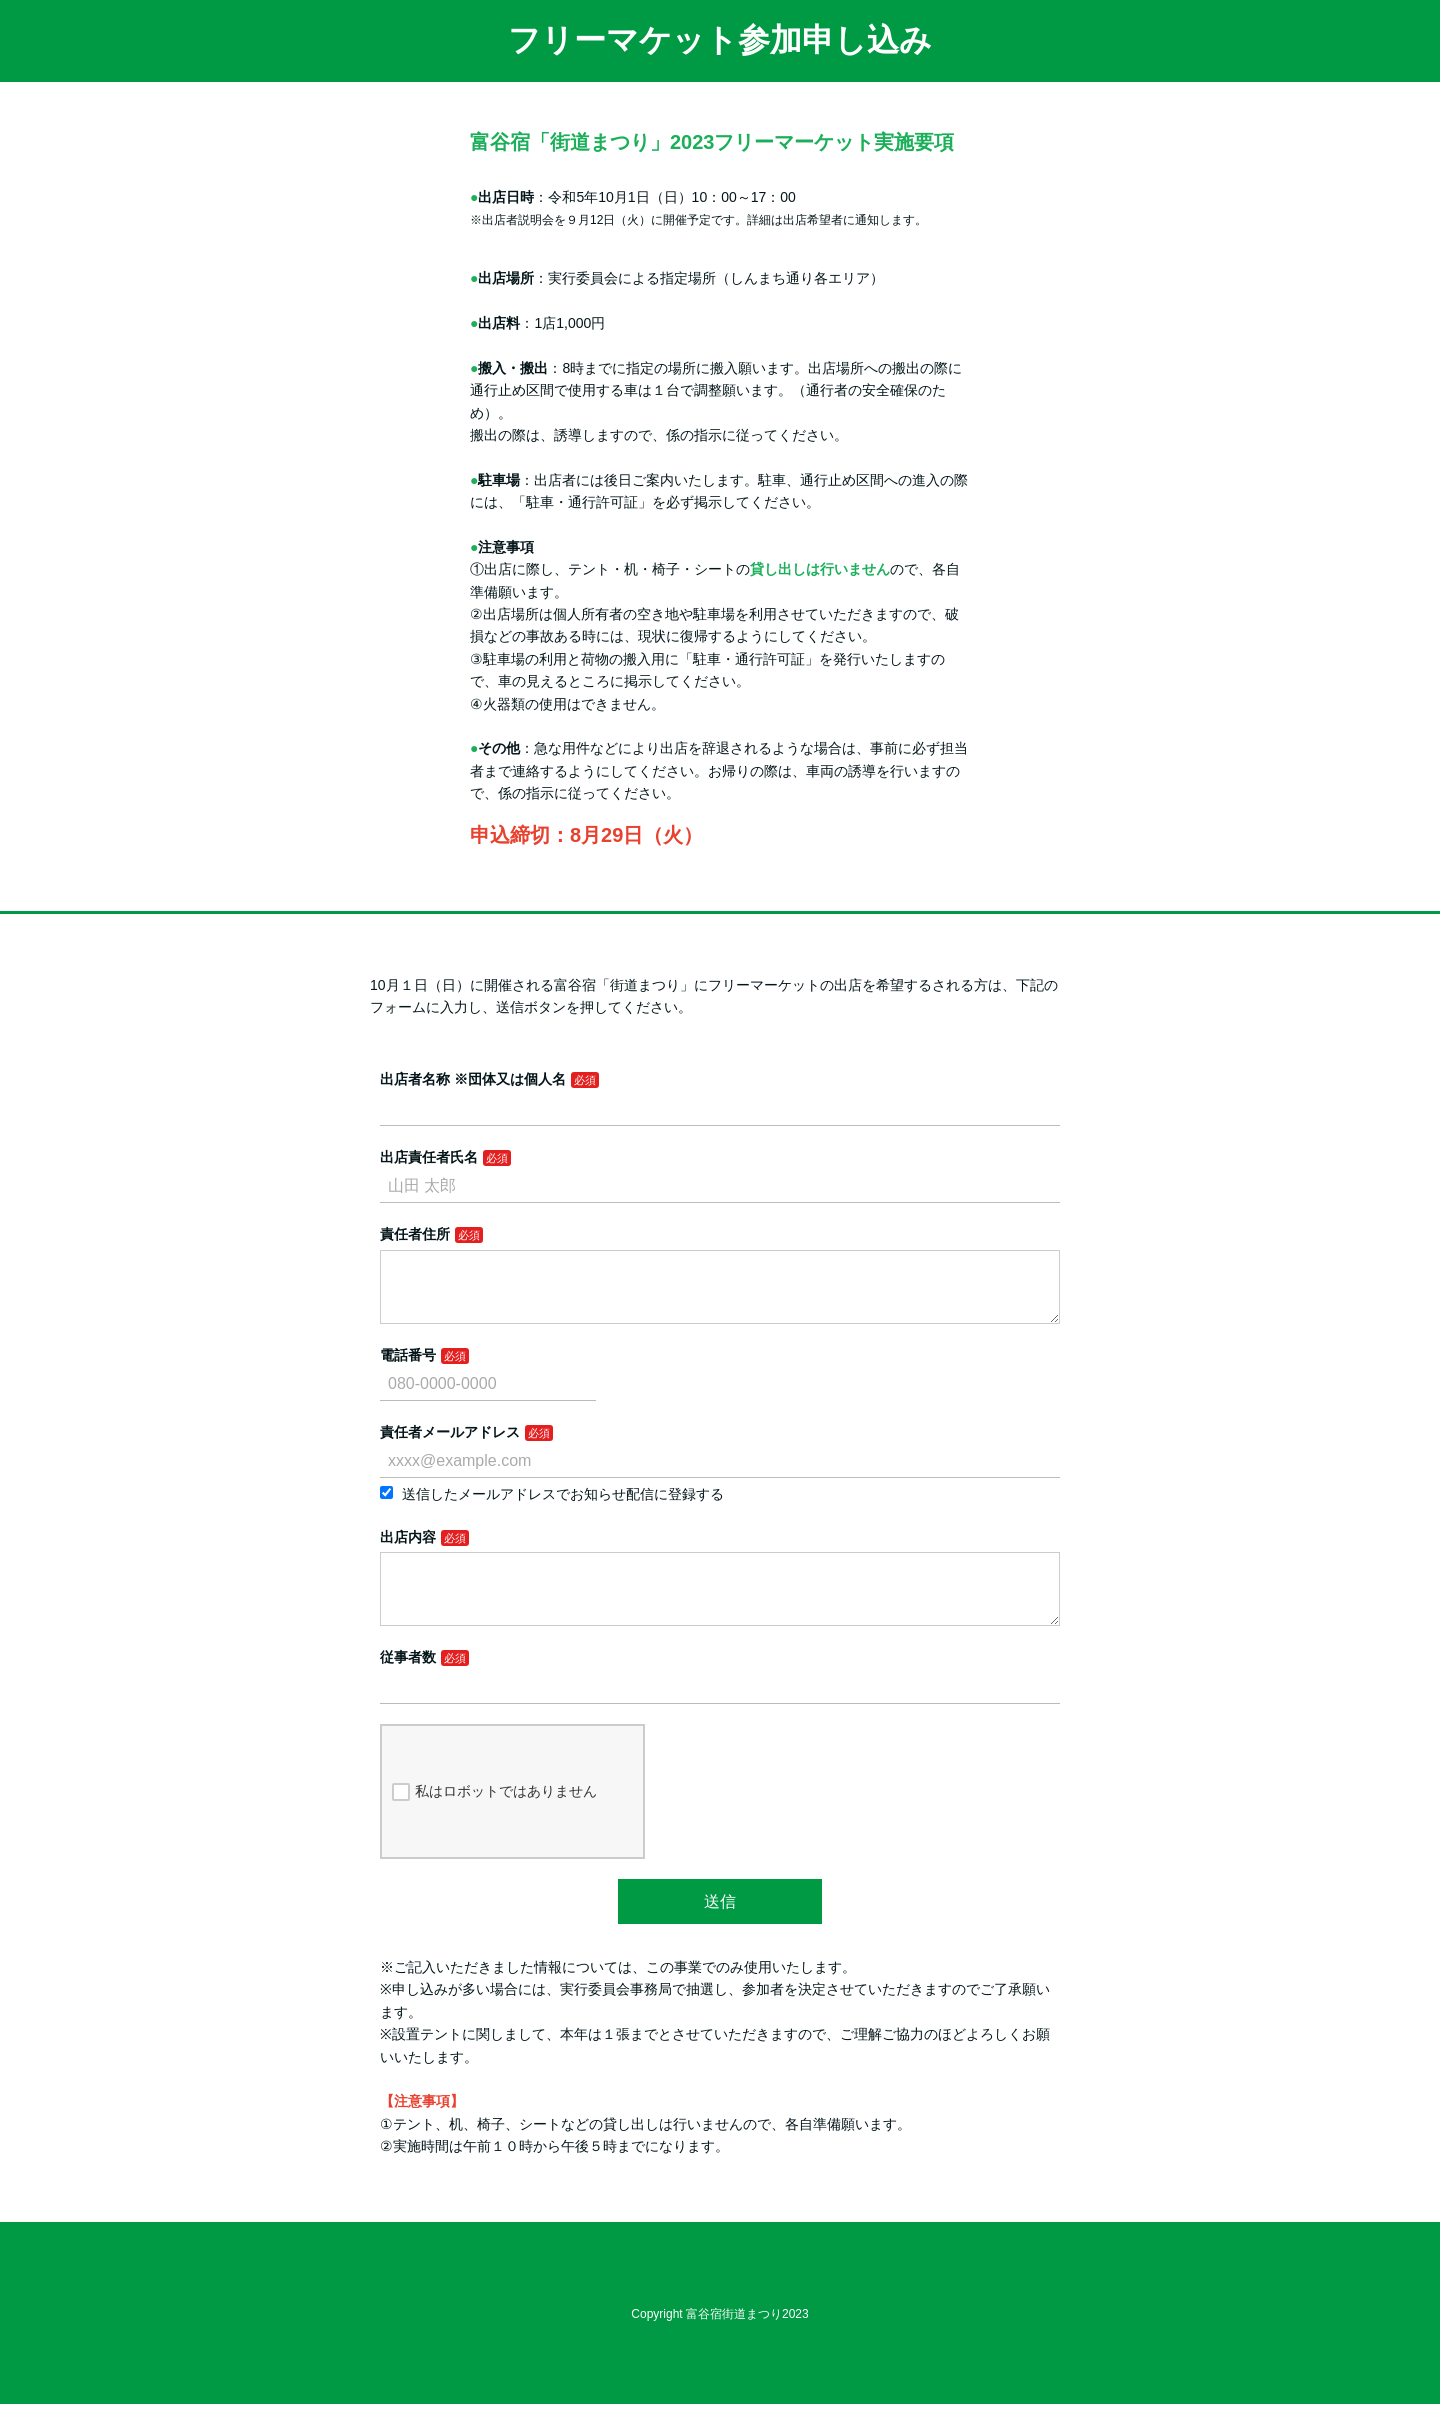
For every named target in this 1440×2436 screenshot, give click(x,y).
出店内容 (408, 1553)
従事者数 (408, 1689)
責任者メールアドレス (450, 1448)
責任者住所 (415, 1234)
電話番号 (408, 1371)
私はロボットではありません (494, 1824)
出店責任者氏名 (429, 1157)
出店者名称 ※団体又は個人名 (473, 1079)
